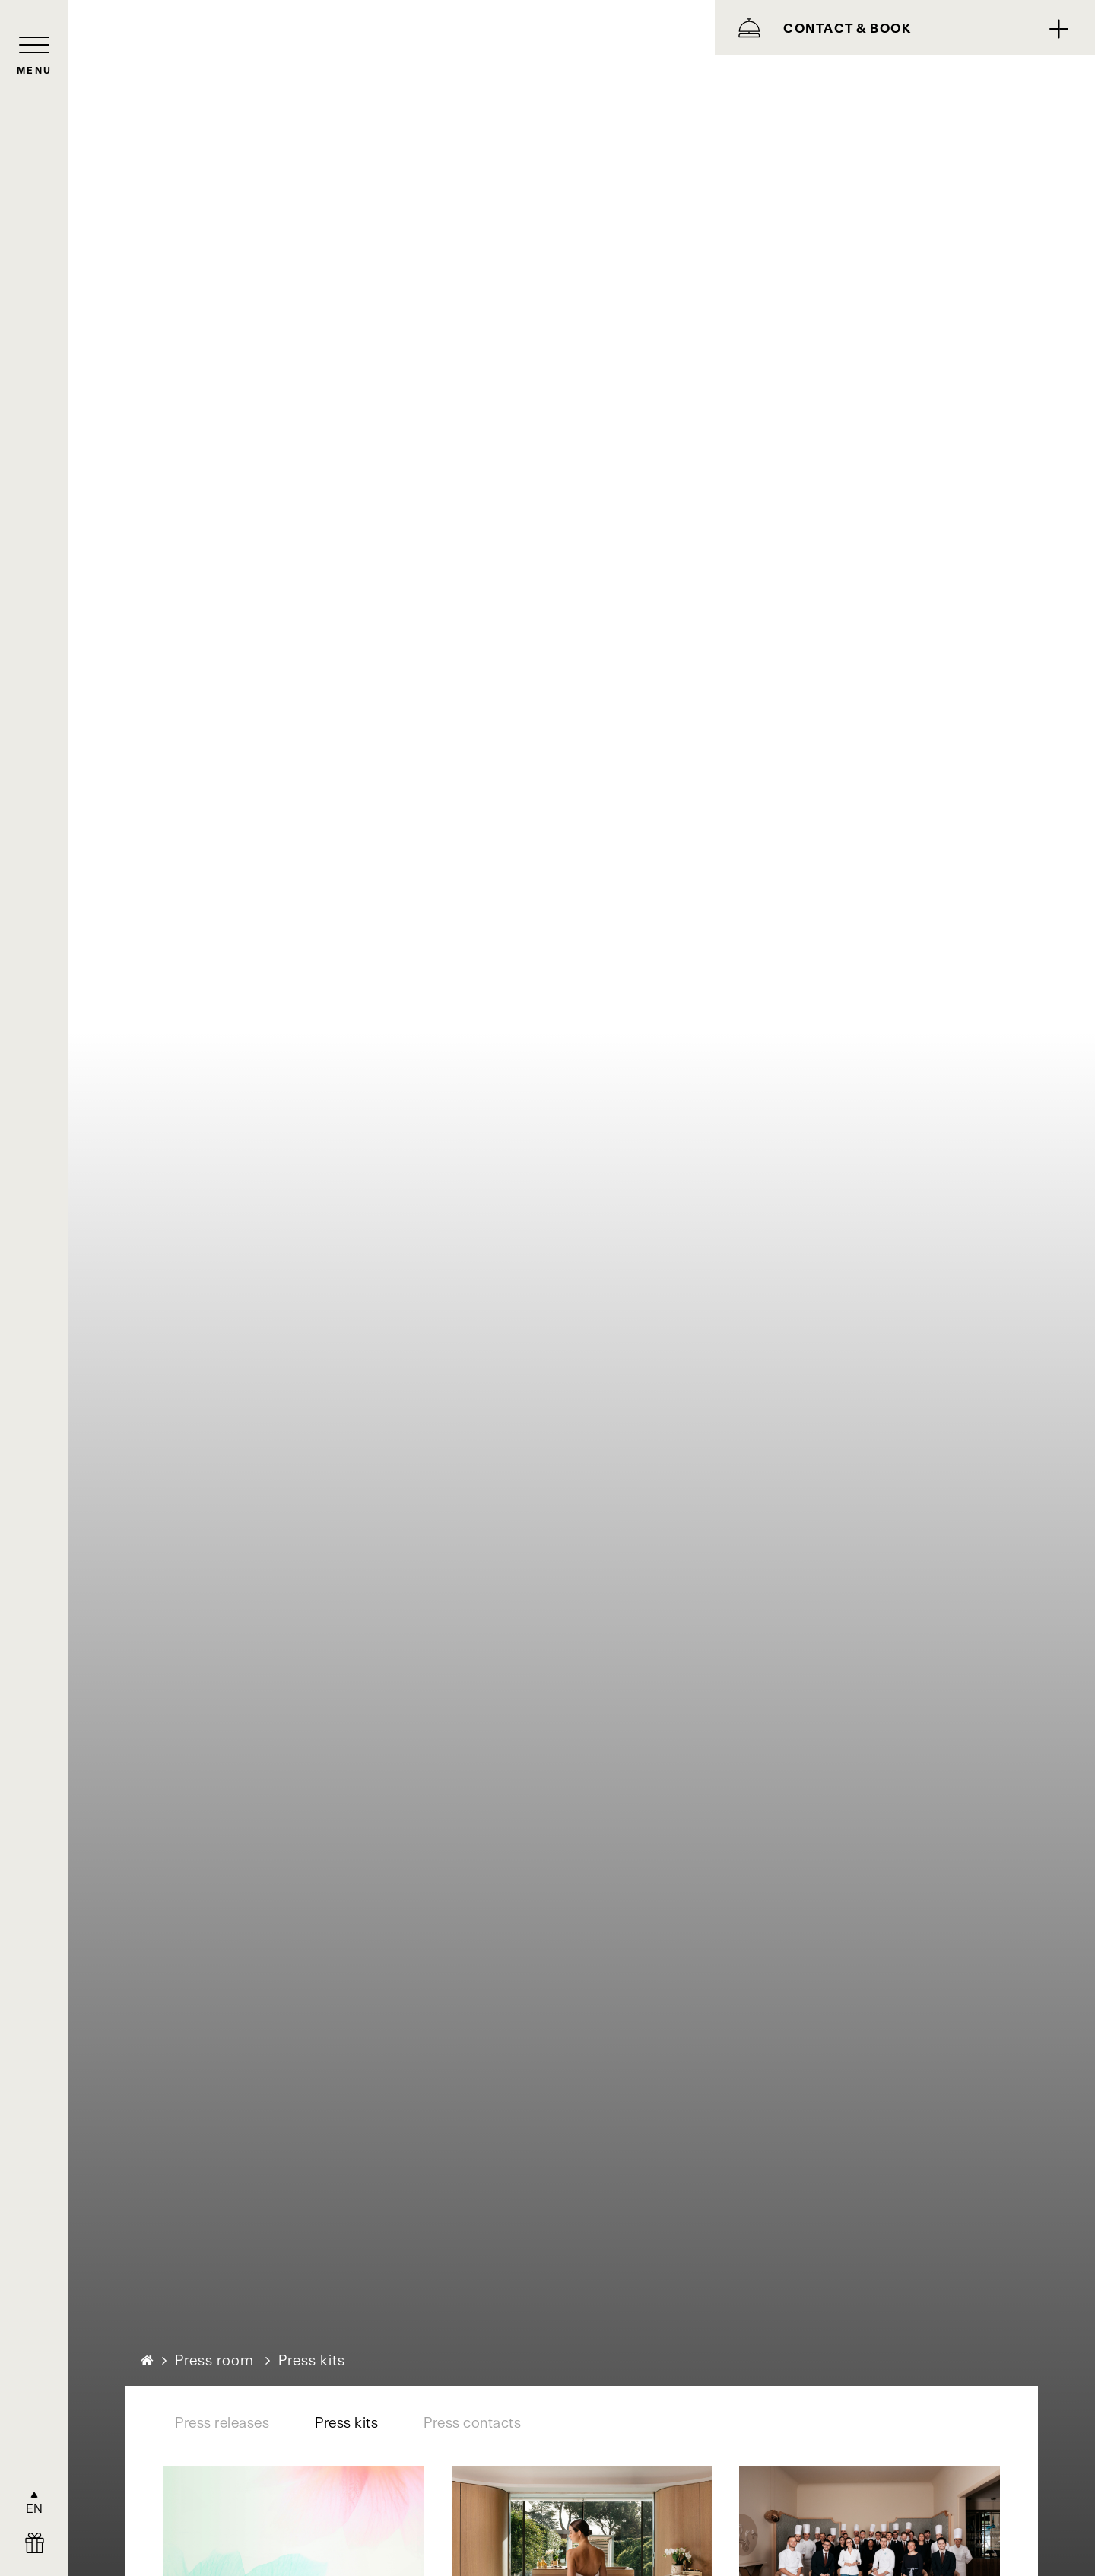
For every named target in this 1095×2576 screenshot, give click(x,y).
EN (34, 2508)
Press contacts (472, 2422)
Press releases (222, 2422)
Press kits (346, 2422)
